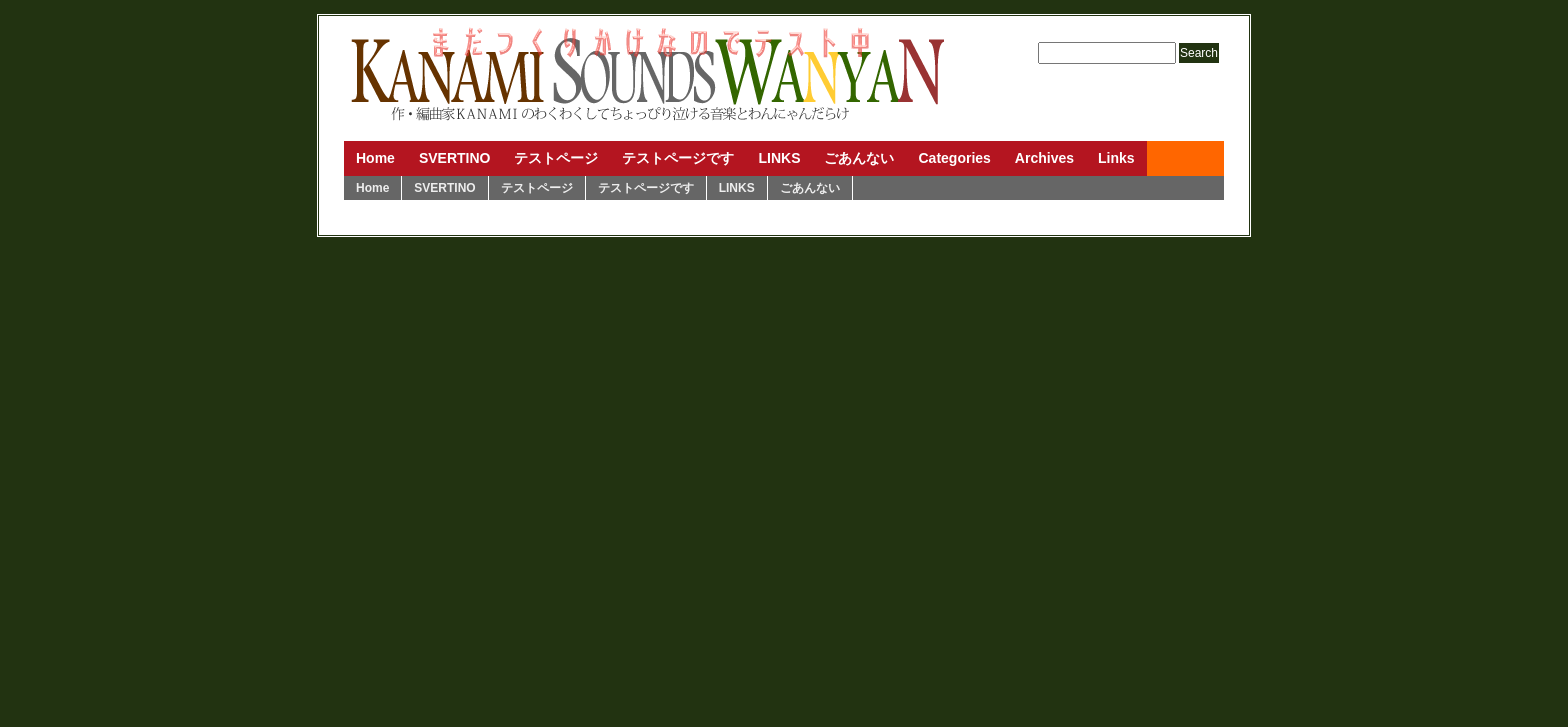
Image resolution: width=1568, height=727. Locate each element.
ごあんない (859, 158)
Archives (1044, 158)
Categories (954, 158)
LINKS (779, 158)
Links (1116, 158)
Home (375, 158)
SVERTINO (455, 158)
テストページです (678, 158)
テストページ (556, 158)
